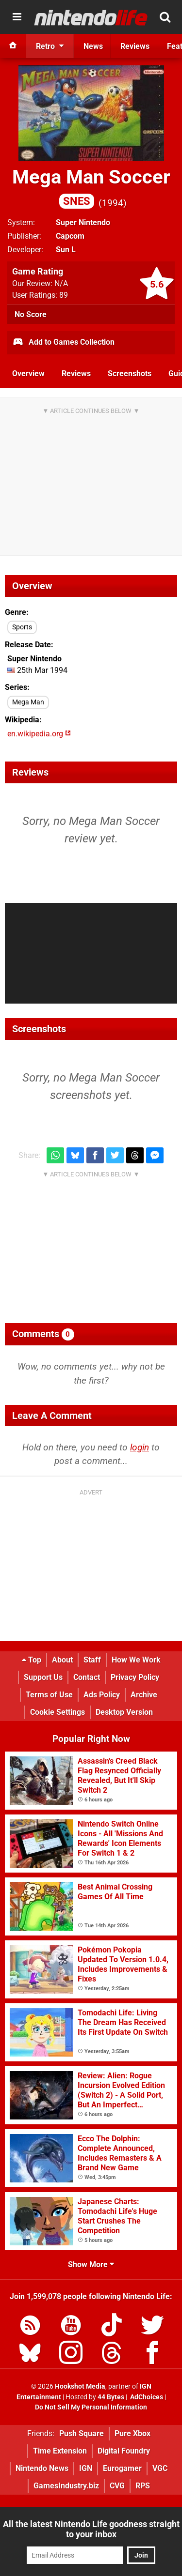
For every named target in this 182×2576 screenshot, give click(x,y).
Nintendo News (42, 2468)
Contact (86, 1677)
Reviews (76, 373)
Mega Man (28, 702)
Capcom (70, 236)
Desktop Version (124, 1712)
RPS (142, 2485)
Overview (28, 373)
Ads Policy (101, 1694)
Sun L (66, 249)
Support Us (43, 1677)
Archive (144, 1694)
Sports (22, 627)
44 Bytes (111, 2397)
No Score (31, 314)
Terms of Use (49, 1694)
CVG (117, 2485)
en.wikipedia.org (39, 733)
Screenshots (129, 373)
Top (31, 1659)
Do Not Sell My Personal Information (91, 2407)
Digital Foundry (124, 2450)
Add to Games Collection (63, 343)
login (139, 1447)
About (62, 1659)
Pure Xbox (132, 2433)
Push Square (81, 2433)
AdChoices (146, 2397)
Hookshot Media (80, 2386)
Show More (91, 2264)
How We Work (136, 1659)
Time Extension (60, 2450)
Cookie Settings (57, 1712)
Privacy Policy (135, 1677)
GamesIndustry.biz (66, 2485)
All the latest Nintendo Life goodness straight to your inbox (91, 2529)
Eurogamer (122, 2468)
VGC (159, 2468)
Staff (92, 1659)
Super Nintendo (83, 222)
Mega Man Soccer (91, 187)
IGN (85, 2468)
